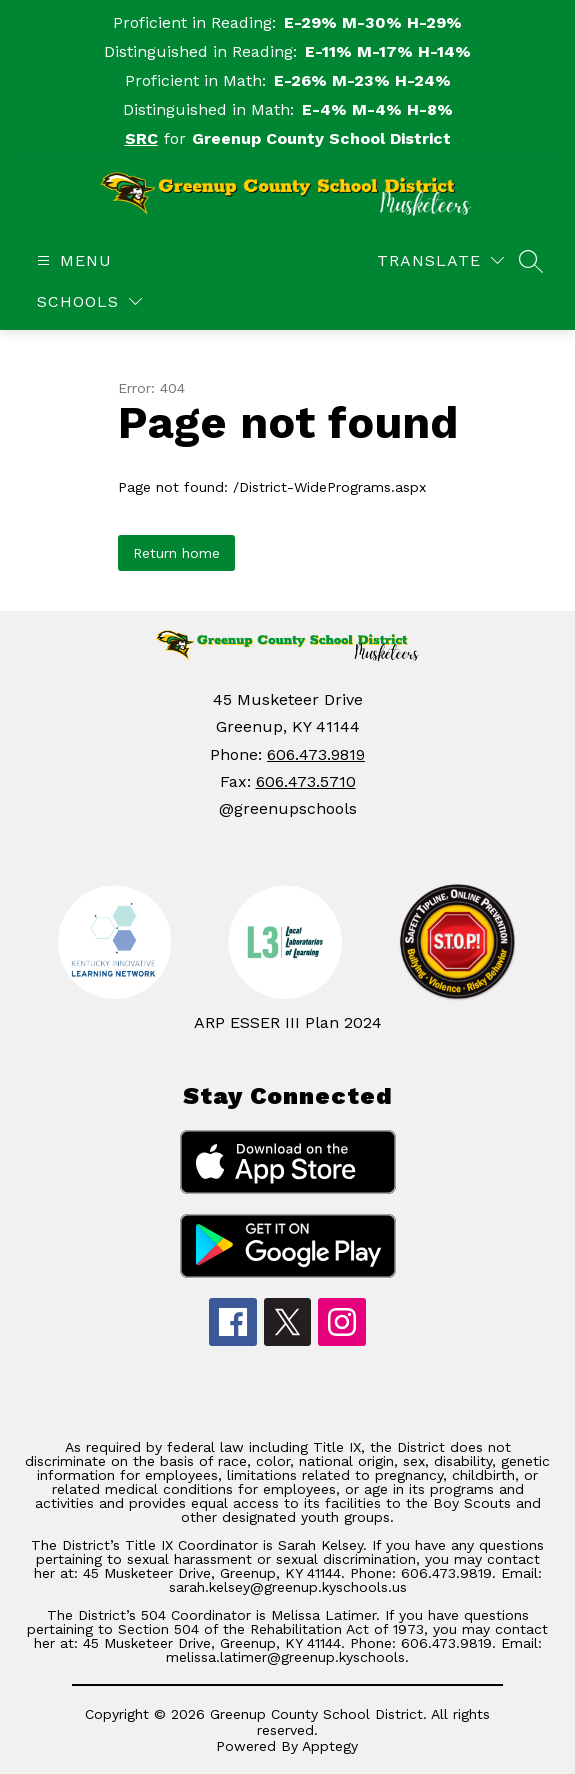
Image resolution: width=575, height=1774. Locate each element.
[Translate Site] (440, 260)
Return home (176, 553)
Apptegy (330, 1746)
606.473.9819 (316, 754)
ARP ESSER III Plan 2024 (288, 1022)
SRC (141, 138)
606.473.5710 (306, 781)
